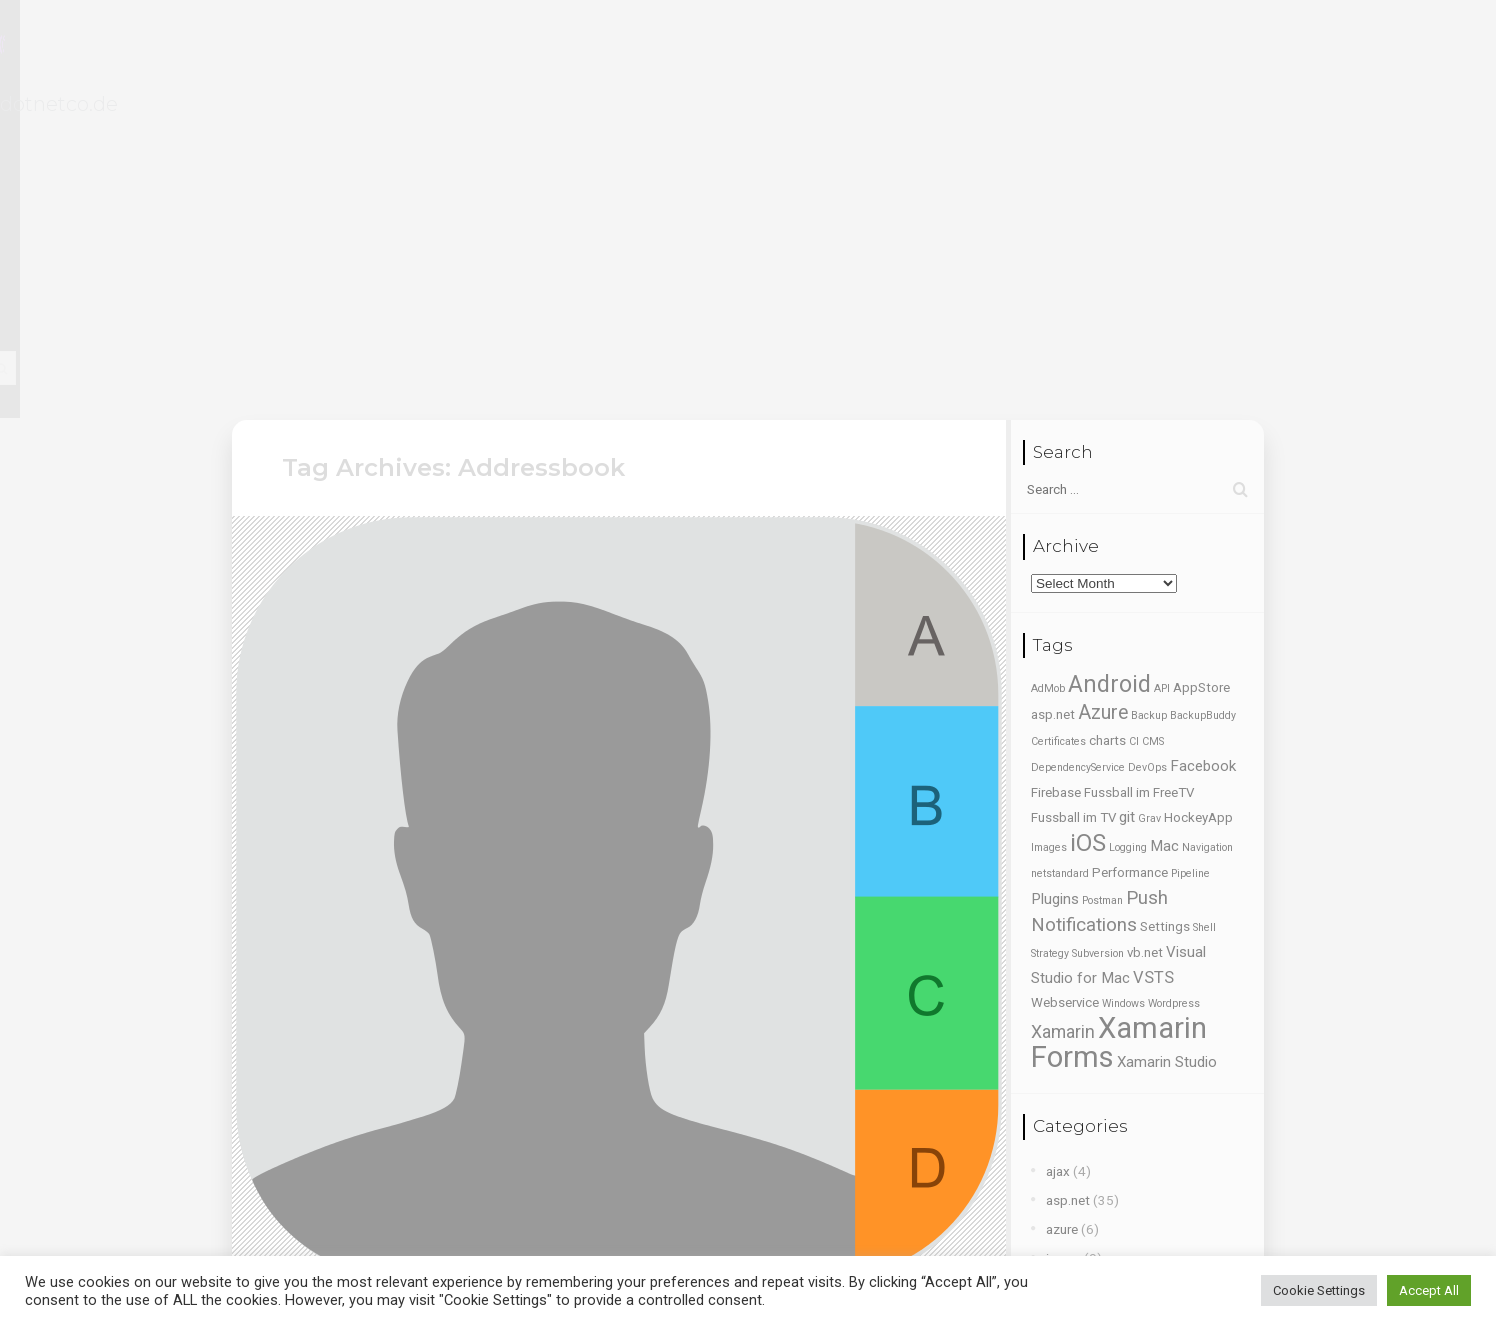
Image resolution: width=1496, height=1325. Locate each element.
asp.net (1068, 880)
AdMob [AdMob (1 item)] (1048, 369)
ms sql (1065, 996)
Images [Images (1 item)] (1049, 528)
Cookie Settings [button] (1319, 1290)
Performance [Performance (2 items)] (1130, 553)
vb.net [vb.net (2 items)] (1145, 633)
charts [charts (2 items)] (1107, 421)
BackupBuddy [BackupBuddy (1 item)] (1203, 396)
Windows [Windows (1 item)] (1123, 684)
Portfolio (847, 49)
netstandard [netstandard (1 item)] (1060, 554)
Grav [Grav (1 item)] (1149, 499)
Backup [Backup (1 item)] (1149, 396)
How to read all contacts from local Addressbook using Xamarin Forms (594, 1032)
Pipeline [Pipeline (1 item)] (1190, 554)
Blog (930, 49)
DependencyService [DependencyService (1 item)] (1078, 448)
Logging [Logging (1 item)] (1128, 528)
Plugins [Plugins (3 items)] (1055, 580)
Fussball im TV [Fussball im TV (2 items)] (1073, 498)
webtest (1070, 1112)
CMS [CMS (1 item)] (1153, 422)
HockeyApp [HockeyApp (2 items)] (1198, 498)
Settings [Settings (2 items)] (1165, 607)
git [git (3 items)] (1127, 498)
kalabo (1066, 967)
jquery (1063, 938)
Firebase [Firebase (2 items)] (1056, 473)
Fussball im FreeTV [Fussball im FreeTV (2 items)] (1139, 473)
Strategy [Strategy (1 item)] (1050, 634)
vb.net (1064, 1083)
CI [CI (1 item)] (1134, 422)
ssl (1054, 1025)
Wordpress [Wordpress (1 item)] (1174, 684)
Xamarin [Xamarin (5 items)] (1063, 713)
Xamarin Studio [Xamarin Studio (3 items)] (1167, 743)
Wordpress (1078, 1170)
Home (645, 49)
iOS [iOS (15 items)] (1088, 524)
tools (1061, 1054)
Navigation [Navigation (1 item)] (1207, 528)
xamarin (1069, 1199)
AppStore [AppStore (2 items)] (1201, 368)
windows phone (1092, 1141)
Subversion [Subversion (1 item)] (1098, 634)
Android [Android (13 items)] (1109, 365)
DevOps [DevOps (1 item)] (1147, 448)
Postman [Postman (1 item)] (1102, 581)
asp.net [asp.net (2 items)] (1053, 395)
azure (1062, 909)
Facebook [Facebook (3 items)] (1203, 447)
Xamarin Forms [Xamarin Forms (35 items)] (1119, 723)
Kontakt (1010, 49)
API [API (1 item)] (1162, 369)
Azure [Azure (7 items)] (1103, 393)
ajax (1058, 851)
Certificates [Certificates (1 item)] (1058, 422)
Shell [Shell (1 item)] (1204, 608)
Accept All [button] (1429, 1290)
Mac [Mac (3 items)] (1164, 527)
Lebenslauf (741, 49)
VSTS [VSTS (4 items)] (1153, 658)
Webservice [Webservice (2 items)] (1065, 683)
